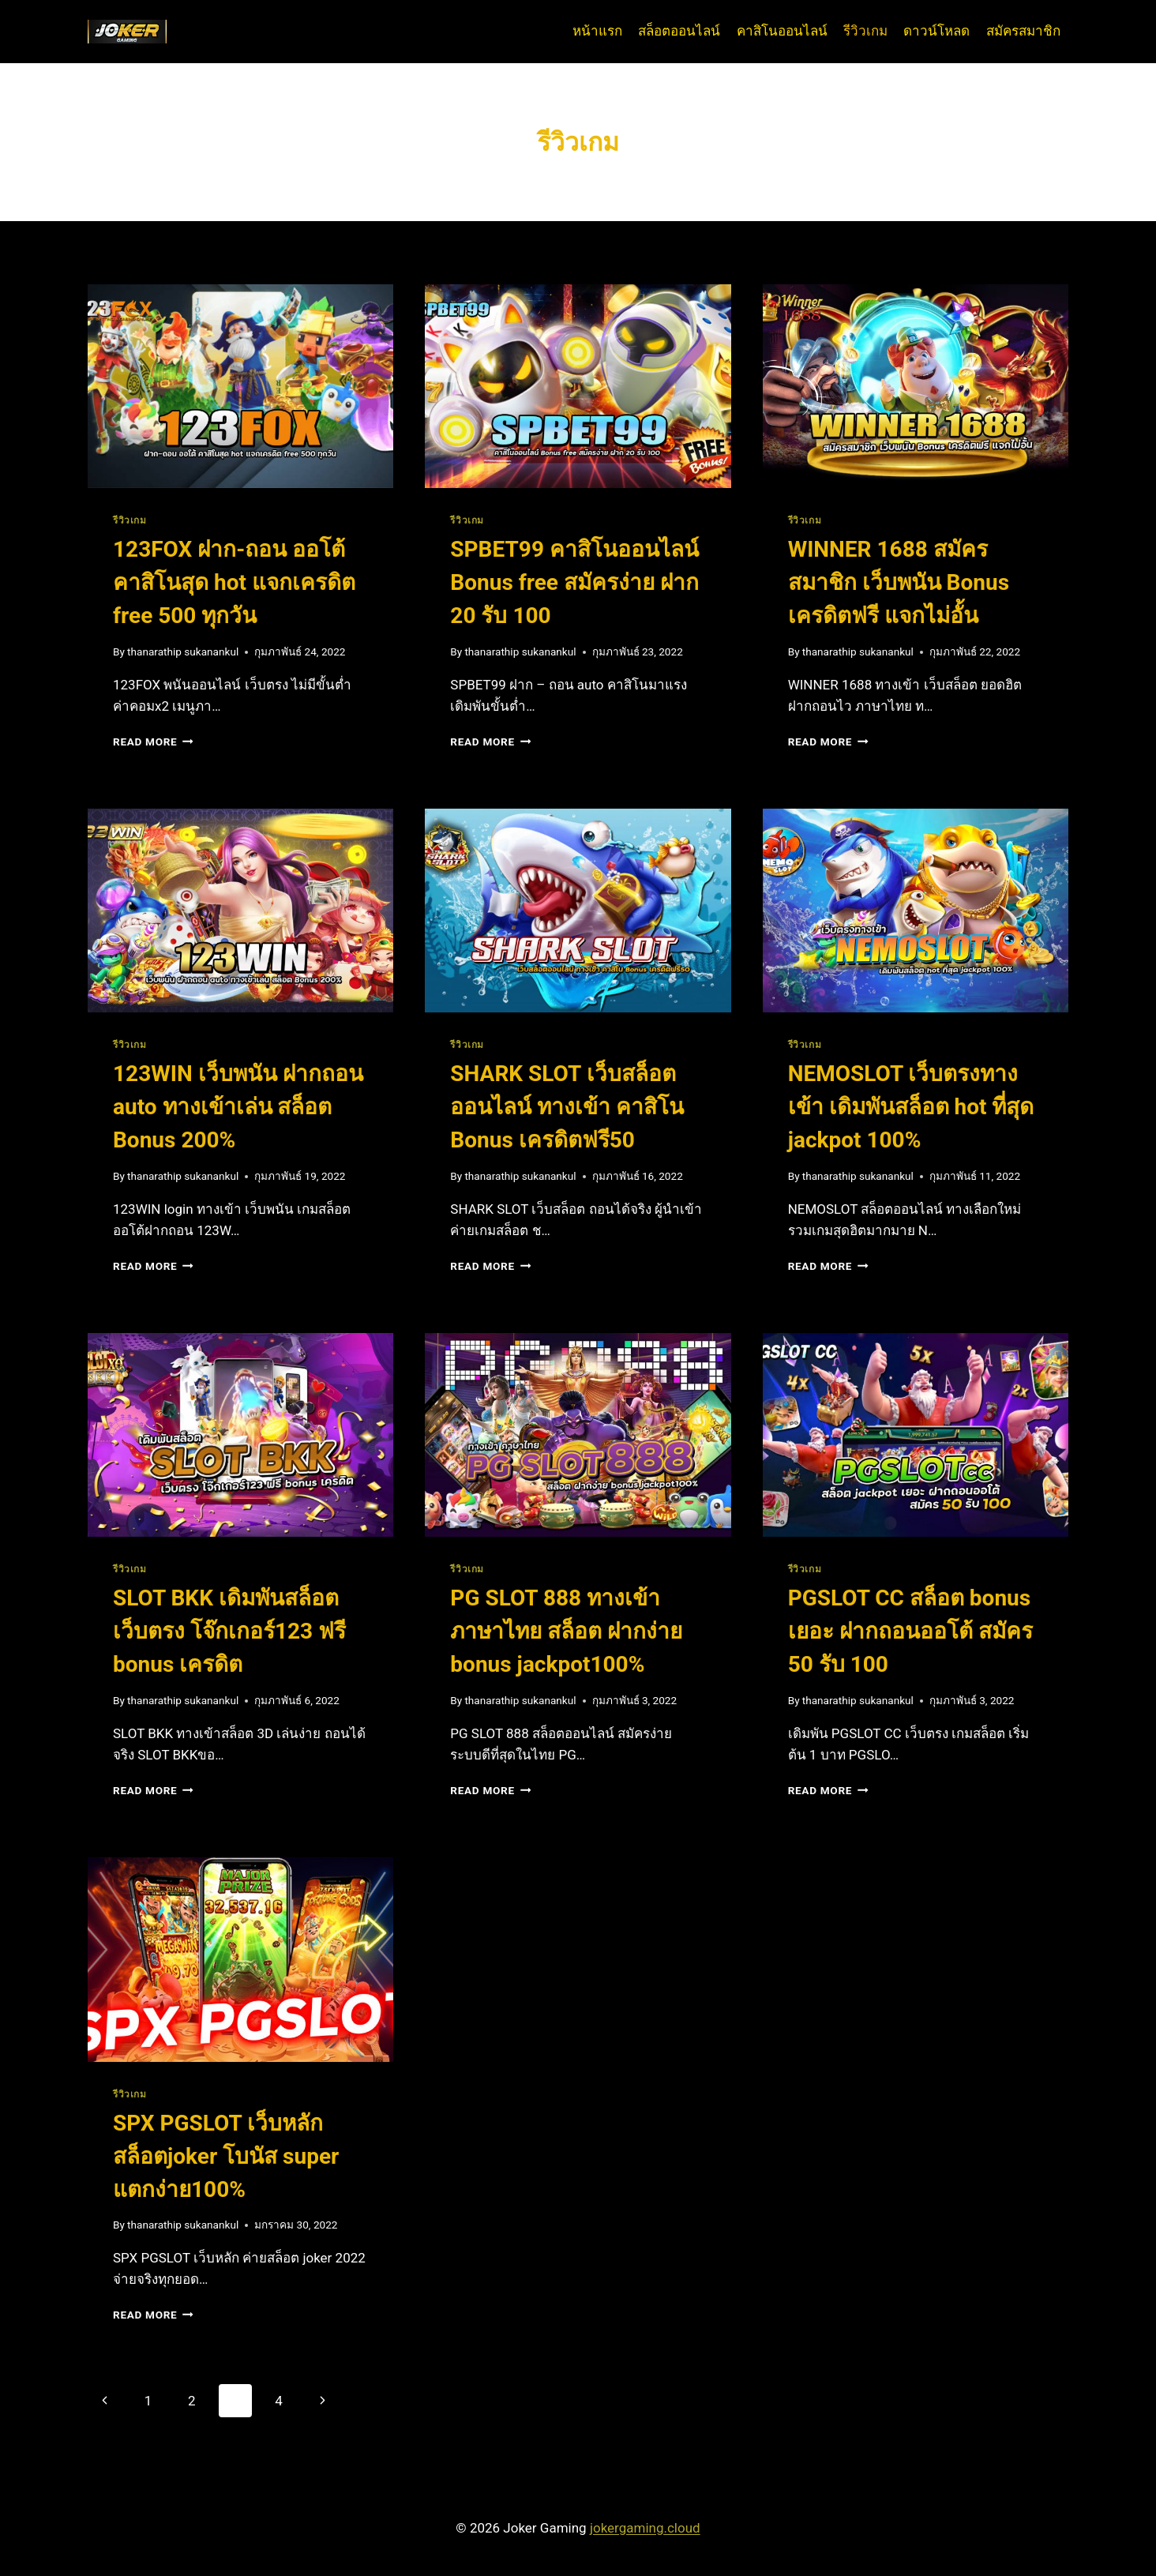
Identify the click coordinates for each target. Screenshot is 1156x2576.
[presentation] (240, 386)
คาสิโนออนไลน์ (782, 31)
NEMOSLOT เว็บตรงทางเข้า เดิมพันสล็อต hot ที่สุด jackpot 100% (911, 1107)
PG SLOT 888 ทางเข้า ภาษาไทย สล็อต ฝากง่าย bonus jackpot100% (566, 1631)
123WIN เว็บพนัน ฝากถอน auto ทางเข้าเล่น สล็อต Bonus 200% (238, 1107)
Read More (153, 741)
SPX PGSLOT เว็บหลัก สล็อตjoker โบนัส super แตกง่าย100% (226, 2156)
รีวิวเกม (865, 31)
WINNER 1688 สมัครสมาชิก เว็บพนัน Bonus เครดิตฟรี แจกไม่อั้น (898, 582)
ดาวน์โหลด (936, 31)
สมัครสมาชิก (1023, 31)
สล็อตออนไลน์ (679, 31)
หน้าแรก (597, 31)
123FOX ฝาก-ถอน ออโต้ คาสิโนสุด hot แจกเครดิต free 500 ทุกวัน (234, 582)
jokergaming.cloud (645, 2528)
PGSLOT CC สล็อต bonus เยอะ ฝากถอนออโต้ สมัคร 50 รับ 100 (910, 1631)
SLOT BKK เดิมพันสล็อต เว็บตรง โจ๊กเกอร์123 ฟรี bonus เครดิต (229, 1631)
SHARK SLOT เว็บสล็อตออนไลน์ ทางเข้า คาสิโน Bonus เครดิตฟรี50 (567, 1107)
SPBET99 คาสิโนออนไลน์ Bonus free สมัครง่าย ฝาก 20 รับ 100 (574, 582)
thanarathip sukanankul (182, 651)
